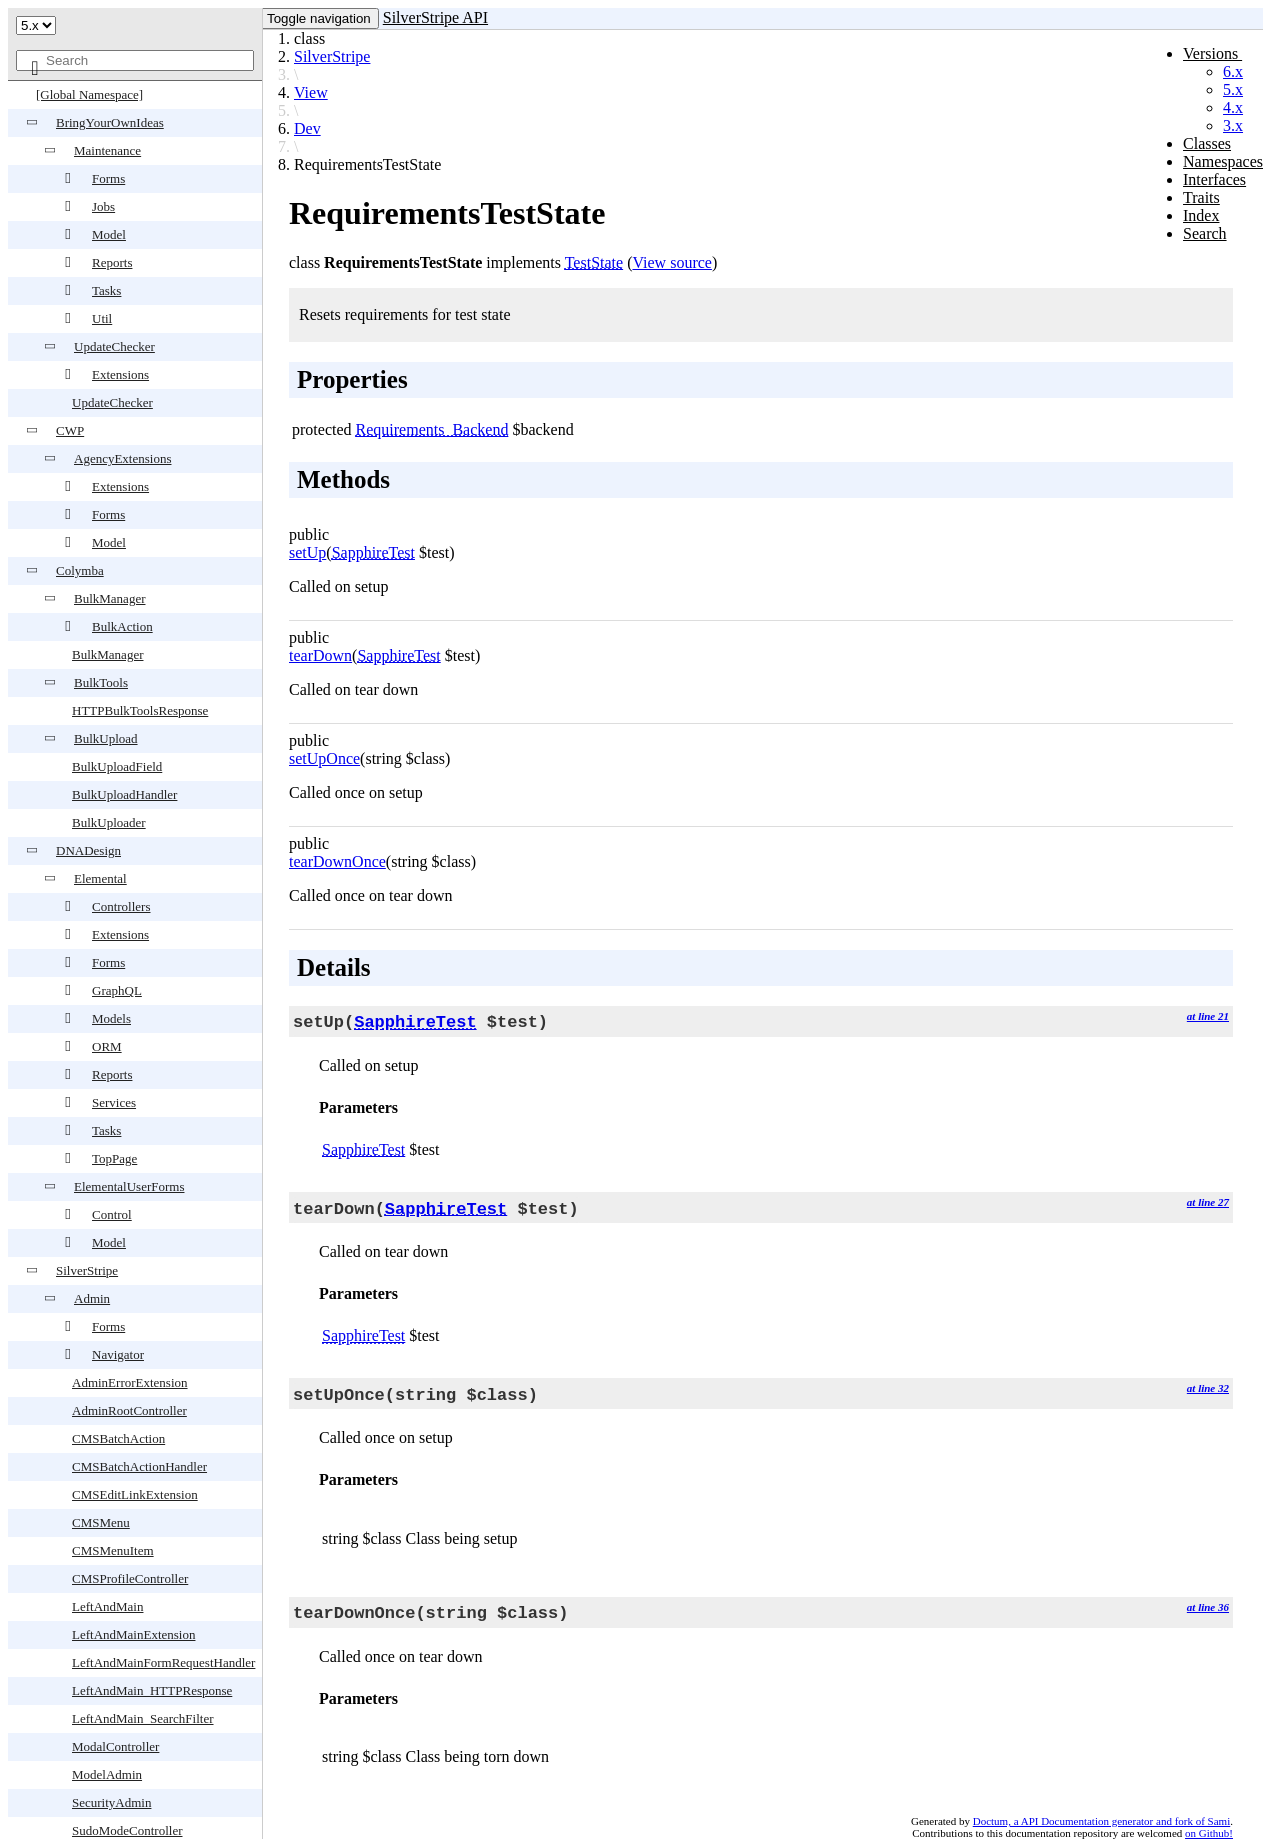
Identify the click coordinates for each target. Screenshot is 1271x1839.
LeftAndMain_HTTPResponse (152, 1690)
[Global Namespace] (89, 94)
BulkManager (109, 598)
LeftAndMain (107, 1606)
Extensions (120, 374)
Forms (108, 178)
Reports (112, 262)
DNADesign (88, 850)
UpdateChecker (114, 346)
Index (1201, 215)
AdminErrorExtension (130, 1382)
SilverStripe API (435, 17)
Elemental (100, 878)
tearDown (320, 655)
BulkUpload (106, 738)
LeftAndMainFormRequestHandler (163, 1662)
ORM (107, 1046)
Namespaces (1223, 161)
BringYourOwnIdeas (110, 122)
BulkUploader (109, 822)
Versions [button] (1212, 53)
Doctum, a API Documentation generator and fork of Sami (1102, 1821)
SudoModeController (127, 1830)
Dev (307, 128)
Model (109, 234)
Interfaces (1214, 179)
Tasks (106, 290)
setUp (307, 552)
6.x (1233, 71)
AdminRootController (129, 1410)
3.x (1233, 125)
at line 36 (1208, 1607)
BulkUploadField (117, 766)
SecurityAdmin (111, 1802)
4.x (1233, 107)
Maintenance (107, 150)
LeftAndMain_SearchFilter (143, 1718)
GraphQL (117, 990)
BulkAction (122, 626)
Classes (1207, 143)
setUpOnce (324, 758)
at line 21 (1208, 1016)
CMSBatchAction (118, 1438)
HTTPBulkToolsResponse (140, 710)
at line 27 (1208, 1202)
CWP (70, 430)
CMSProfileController (130, 1578)
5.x (1233, 89)
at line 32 (1208, 1388)
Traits (1201, 197)
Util (102, 318)
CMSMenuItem (113, 1550)
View (311, 92)
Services (114, 1102)
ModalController (115, 1746)
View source (671, 262)
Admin (92, 1298)
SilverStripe (87, 1270)
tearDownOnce (337, 861)
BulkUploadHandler (124, 794)
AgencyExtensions (122, 458)
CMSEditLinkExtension (135, 1494)
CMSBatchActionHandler (139, 1466)
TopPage (114, 1158)
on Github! (1209, 1833)
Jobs (103, 206)
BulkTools (101, 682)
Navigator (118, 1354)
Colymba (80, 570)
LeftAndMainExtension (133, 1634)
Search (1205, 233)
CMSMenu (101, 1522)
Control (112, 1214)
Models (111, 1018)
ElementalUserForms (129, 1186)
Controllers (121, 906)
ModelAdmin (107, 1774)
